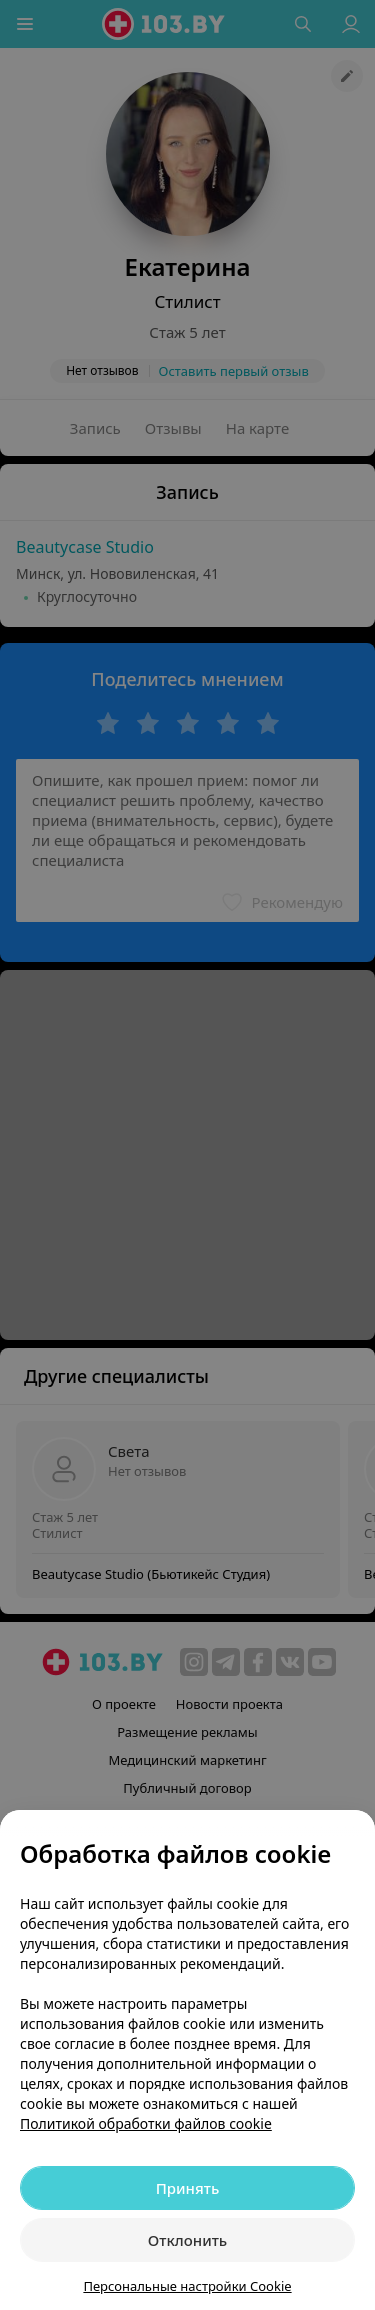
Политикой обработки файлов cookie (146, 2123)
